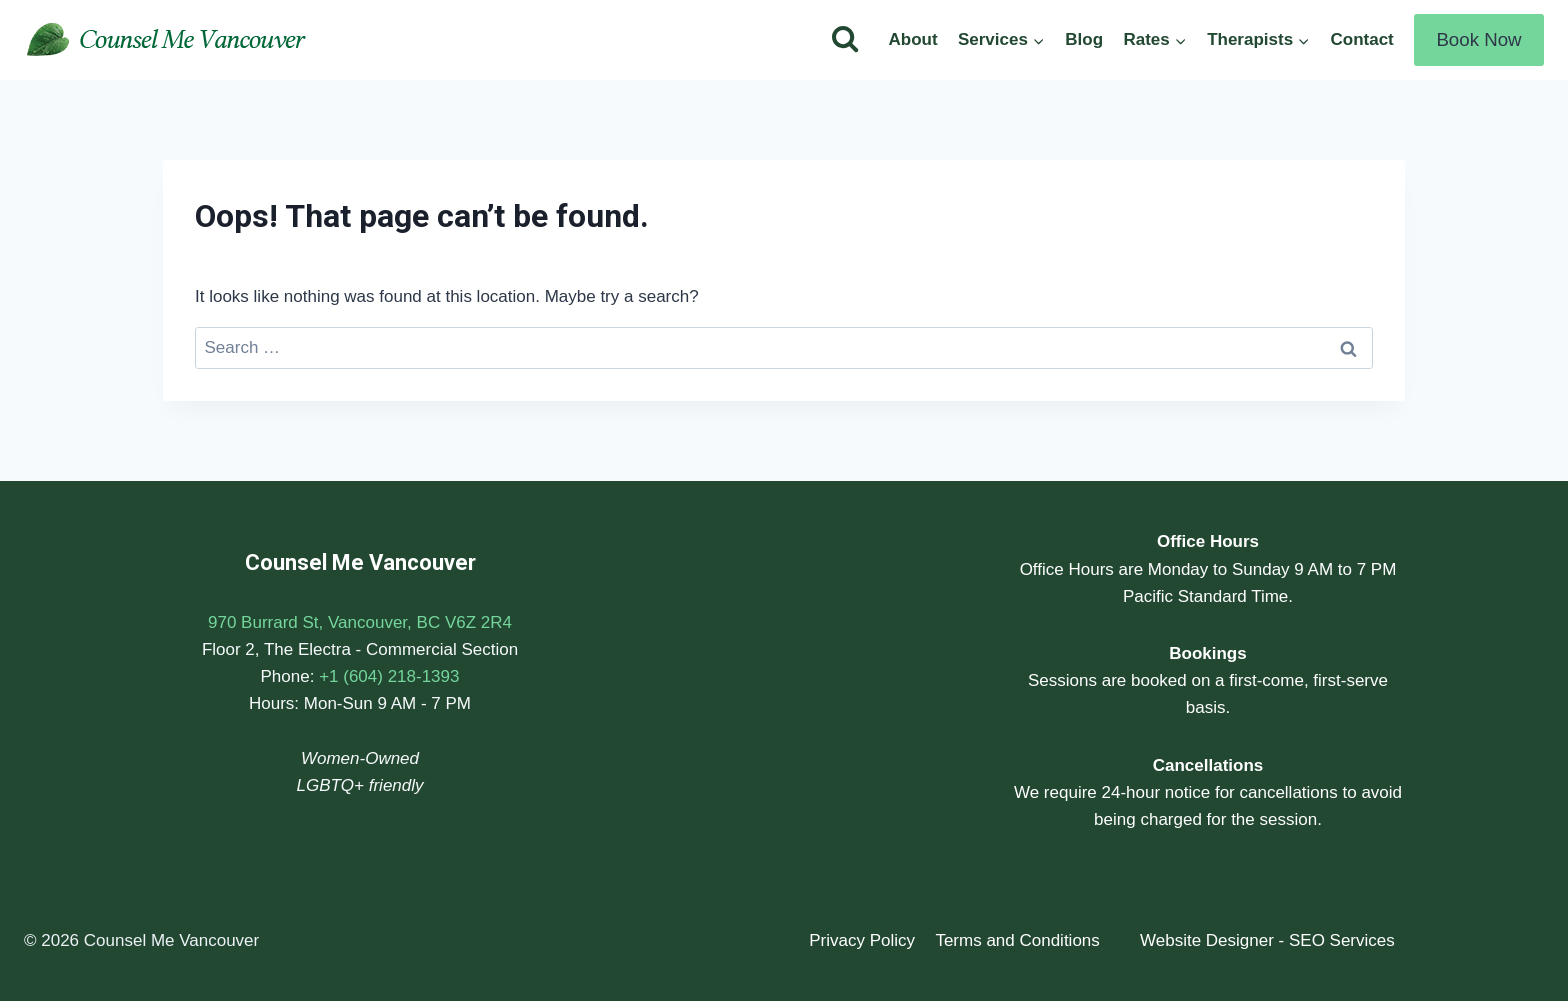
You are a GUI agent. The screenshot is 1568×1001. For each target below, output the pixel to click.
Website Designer (1207, 940)
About (912, 39)
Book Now (1478, 39)
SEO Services (1342, 940)
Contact (1361, 39)
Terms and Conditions (1017, 940)
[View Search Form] (845, 40)
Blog (1084, 39)
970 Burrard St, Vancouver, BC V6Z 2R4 (360, 622)
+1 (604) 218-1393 (389, 676)
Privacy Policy (862, 940)
